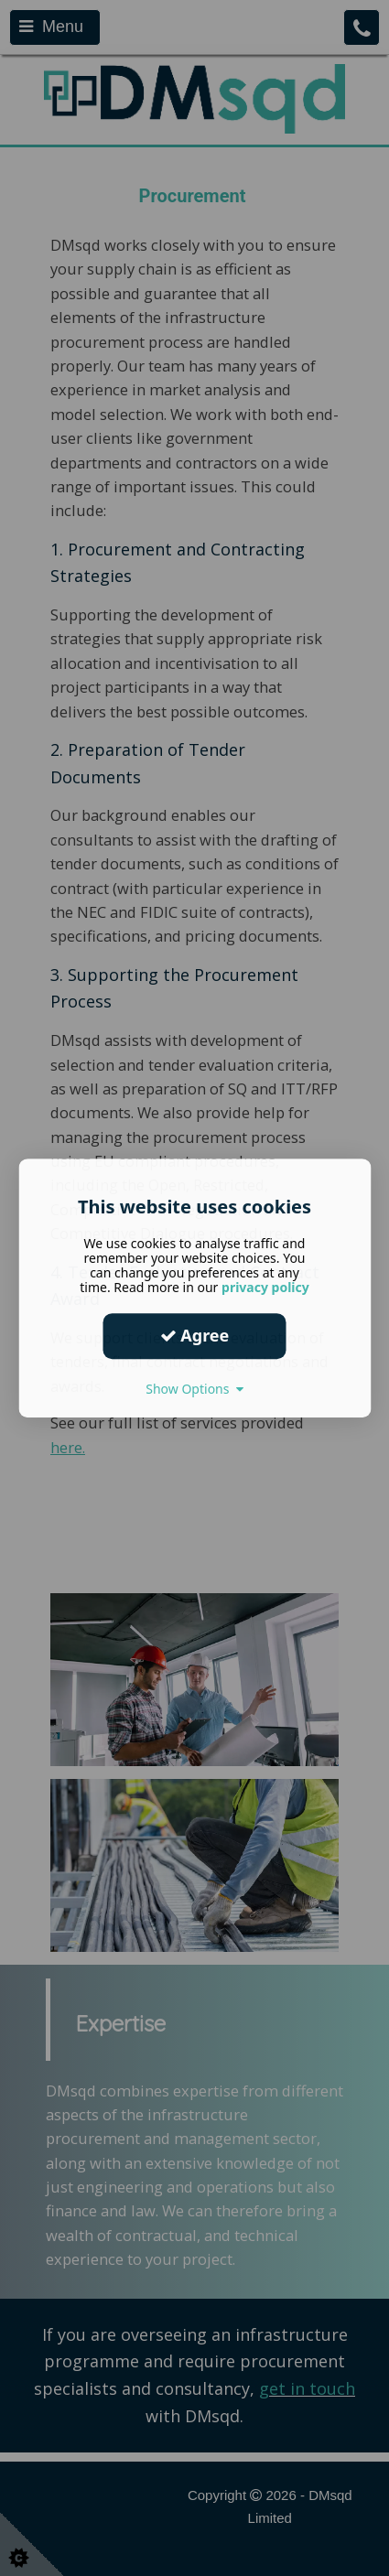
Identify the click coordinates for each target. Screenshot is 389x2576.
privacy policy (265, 1287)
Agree (195, 1335)
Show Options (194, 1388)
